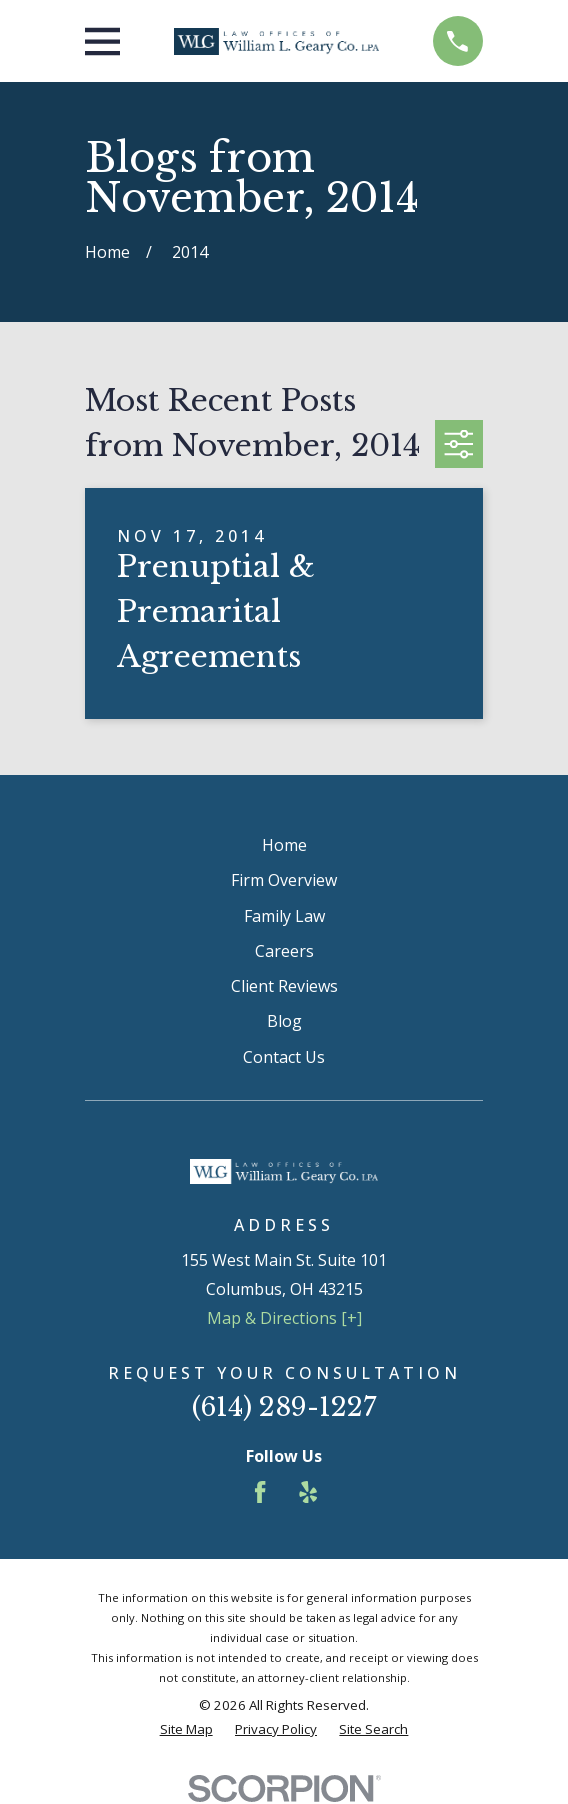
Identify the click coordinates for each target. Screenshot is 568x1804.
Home (284, 845)
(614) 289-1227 (284, 1407)
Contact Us (284, 1057)
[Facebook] (260, 1492)
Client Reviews (284, 986)
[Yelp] (308, 1492)
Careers (284, 951)
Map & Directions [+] (284, 1318)
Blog (284, 1021)
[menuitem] (186, 1730)
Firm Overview (284, 880)
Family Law (284, 916)
